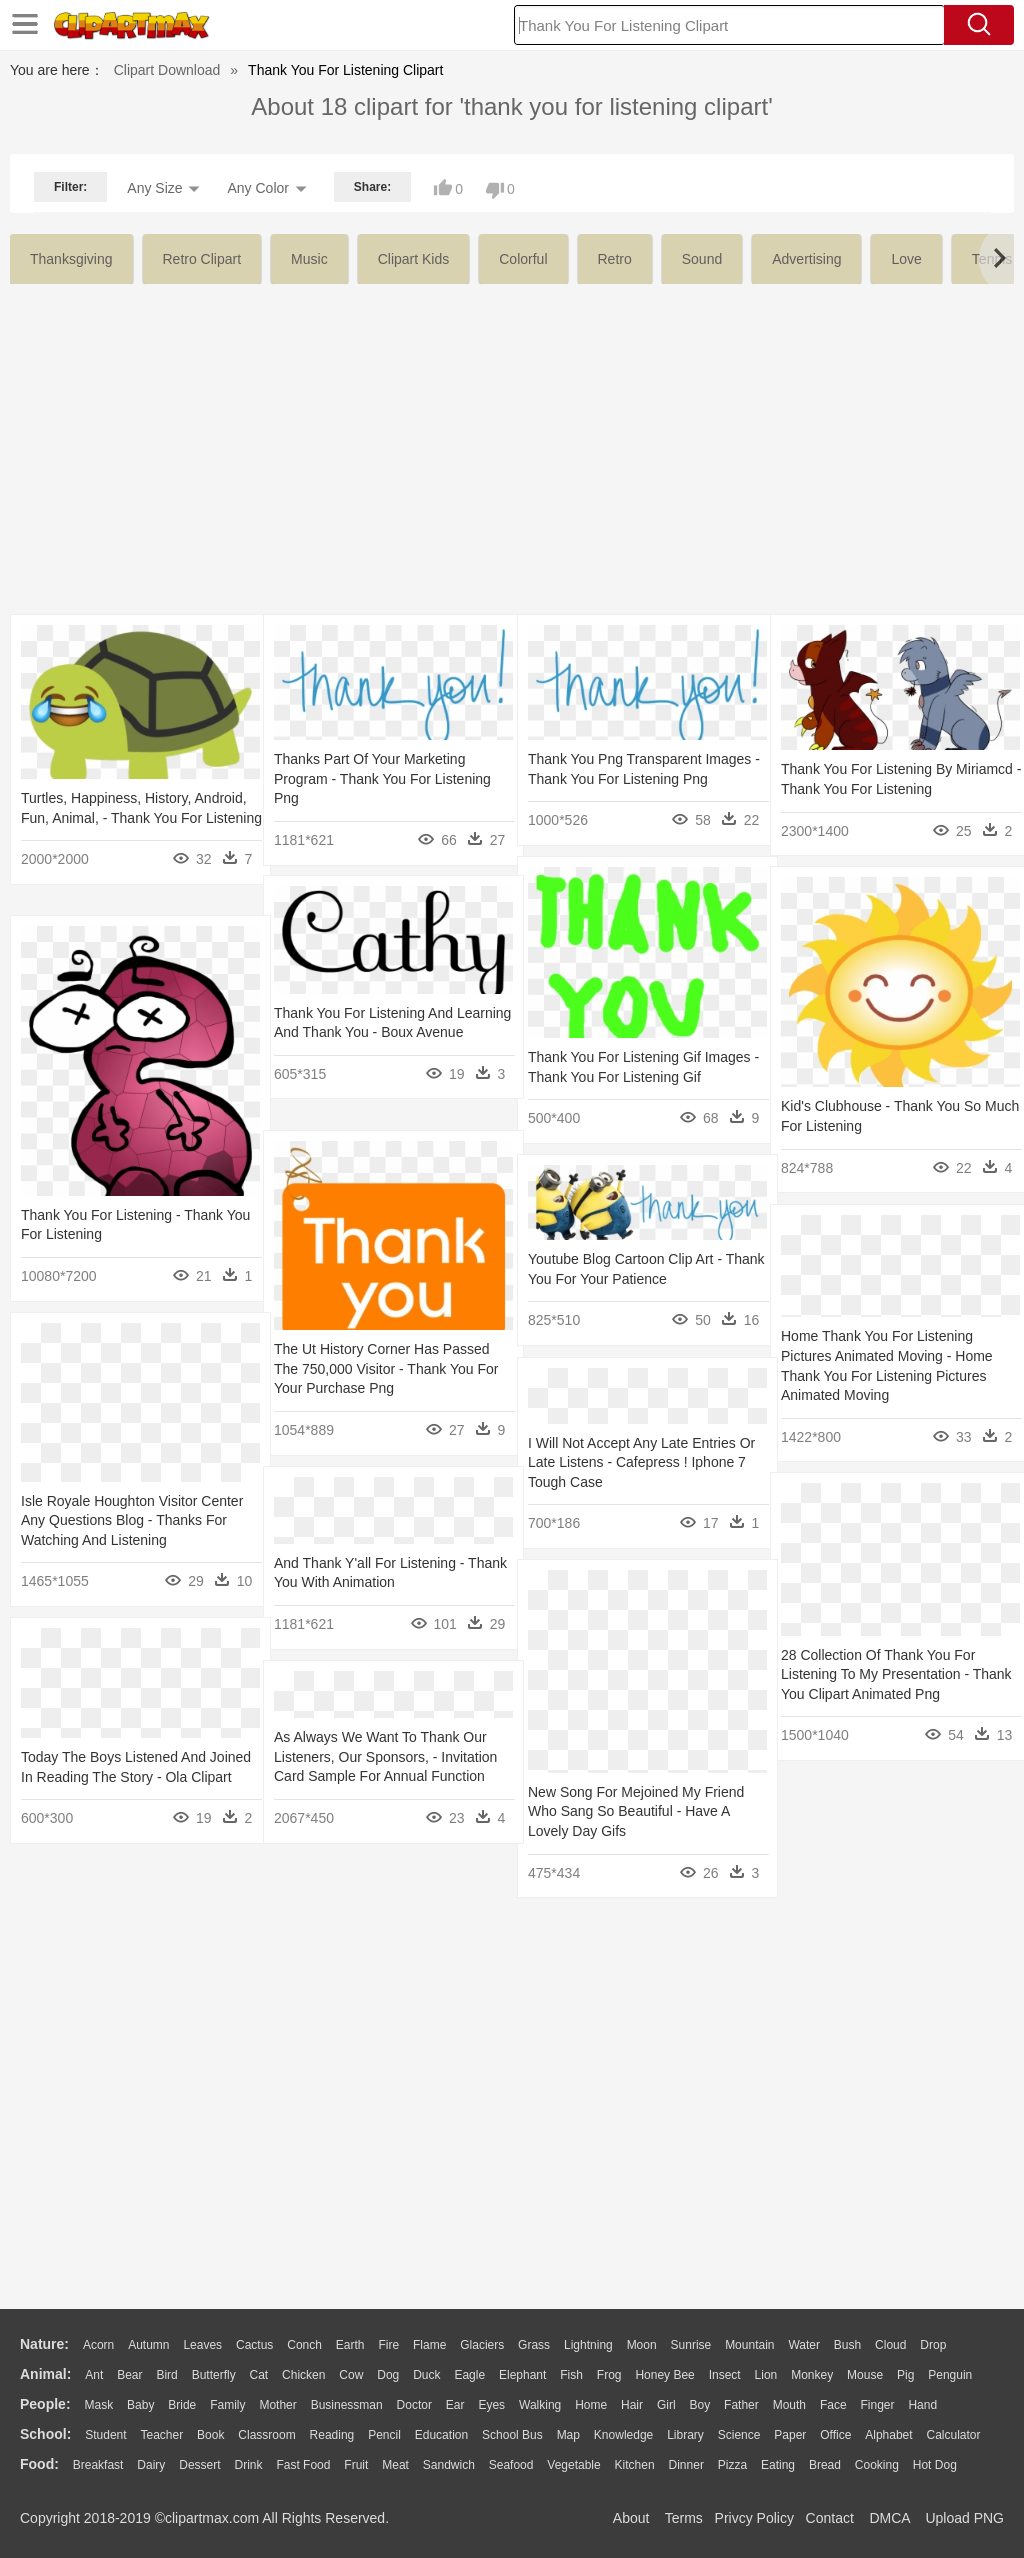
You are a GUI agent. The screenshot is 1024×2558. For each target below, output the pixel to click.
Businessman (347, 2405)
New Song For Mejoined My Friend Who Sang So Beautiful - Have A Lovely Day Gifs (636, 1811)
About (631, 2518)
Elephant (522, 2375)
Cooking (877, 2465)
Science (739, 2435)
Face (833, 2405)
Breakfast (98, 2465)
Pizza (732, 2465)
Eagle (469, 2375)
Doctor (414, 2405)
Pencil (384, 2435)
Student (105, 2435)
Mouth (789, 2405)
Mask (98, 2405)
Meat (395, 2465)
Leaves (202, 2345)
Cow (351, 2375)
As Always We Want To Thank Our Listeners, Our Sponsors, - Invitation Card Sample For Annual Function (385, 1756)
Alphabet (888, 2435)
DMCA (889, 2518)
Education (441, 2435)
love (906, 259)
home (591, 2405)
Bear (129, 2375)
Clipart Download (167, 70)
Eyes (491, 2405)
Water (804, 2345)
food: (39, 2464)
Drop (933, 2345)
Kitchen (635, 2465)
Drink (249, 2465)
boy (700, 2405)
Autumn (148, 2345)
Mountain (749, 2345)
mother (277, 2405)
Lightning (588, 2345)
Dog (388, 2375)
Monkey (812, 2375)
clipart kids (414, 259)
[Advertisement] (512, 434)
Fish (571, 2375)
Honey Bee (664, 2375)
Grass (534, 2345)
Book (210, 2435)
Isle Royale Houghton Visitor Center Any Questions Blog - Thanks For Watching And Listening (132, 1520)
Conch (304, 2345)
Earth (350, 2345)
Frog (609, 2375)
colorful (523, 259)
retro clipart (202, 259)
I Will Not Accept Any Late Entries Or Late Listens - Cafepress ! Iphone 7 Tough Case (632, 1462)
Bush (847, 2345)
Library (685, 2435)
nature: (44, 2344)
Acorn (98, 2345)
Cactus (254, 2345)
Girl (666, 2405)
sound (702, 259)
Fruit (356, 2465)
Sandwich (449, 2465)
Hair (632, 2405)
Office (835, 2435)
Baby (140, 2405)
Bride (182, 2405)
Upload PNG (964, 2518)
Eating (778, 2465)
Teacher (162, 2435)
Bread (825, 2465)
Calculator (954, 2435)
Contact (830, 2518)
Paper (790, 2435)
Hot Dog (935, 2465)
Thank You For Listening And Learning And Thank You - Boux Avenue (372, 1032)
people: (45, 2404)
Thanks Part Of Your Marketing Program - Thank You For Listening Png (382, 778)
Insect (725, 2375)
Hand (922, 2405)
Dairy (151, 2465)
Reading (332, 2435)
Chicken (303, 2375)
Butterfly (214, 2375)
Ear (455, 2405)
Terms (684, 2518)
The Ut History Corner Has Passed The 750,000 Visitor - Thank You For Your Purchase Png (386, 1368)
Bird (166, 2375)
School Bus (512, 2435)
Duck (426, 2375)
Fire (388, 2345)
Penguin (950, 2375)
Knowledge (623, 2435)
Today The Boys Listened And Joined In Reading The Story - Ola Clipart (126, 1776)
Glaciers (482, 2345)
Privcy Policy (754, 2518)
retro (615, 259)
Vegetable (573, 2465)
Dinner (686, 2465)
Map (568, 2435)
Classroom (266, 2435)
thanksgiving (71, 259)
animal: (45, 2374)
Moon (642, 2345)
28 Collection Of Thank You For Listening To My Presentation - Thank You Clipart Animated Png (882, 1674)
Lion (766, 2375)
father (741, 2405)
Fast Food (303, 2465)
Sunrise (691, 2345)
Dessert (199, 2465)
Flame (429, 2345)
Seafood (511, 2465)
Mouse (865, 2375)
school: (45, 2434)
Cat (259, 2375)
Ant (94, 2375)
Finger (877, 2405)
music (309, 259)
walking (540, 2405)
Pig (905, 2375)
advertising (806, 259)
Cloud (890, 2345)
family (227, 2405)
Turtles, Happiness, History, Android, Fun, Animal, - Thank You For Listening (127, 817)
